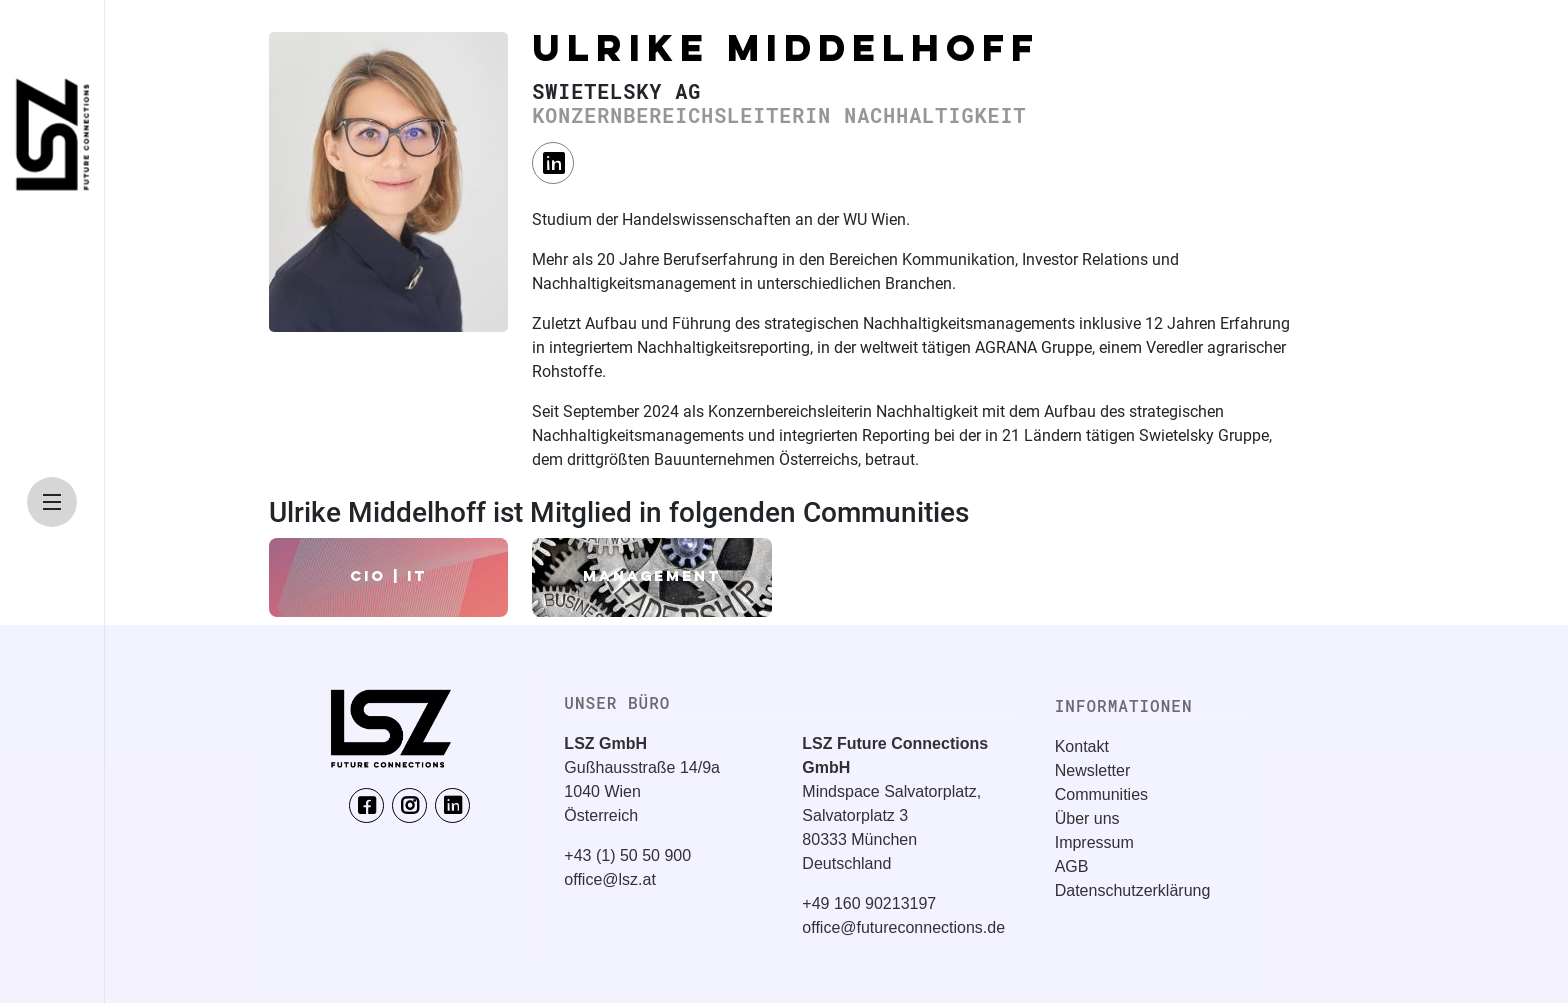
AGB (1072, 866)
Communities (1101, 794)
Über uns (1087, 818)
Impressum (1094, 842)
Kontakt (1082, 746)
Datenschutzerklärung (1133, 890)
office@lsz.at (610, 879)
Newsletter (1093, 770)
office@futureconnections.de (903, 927)
